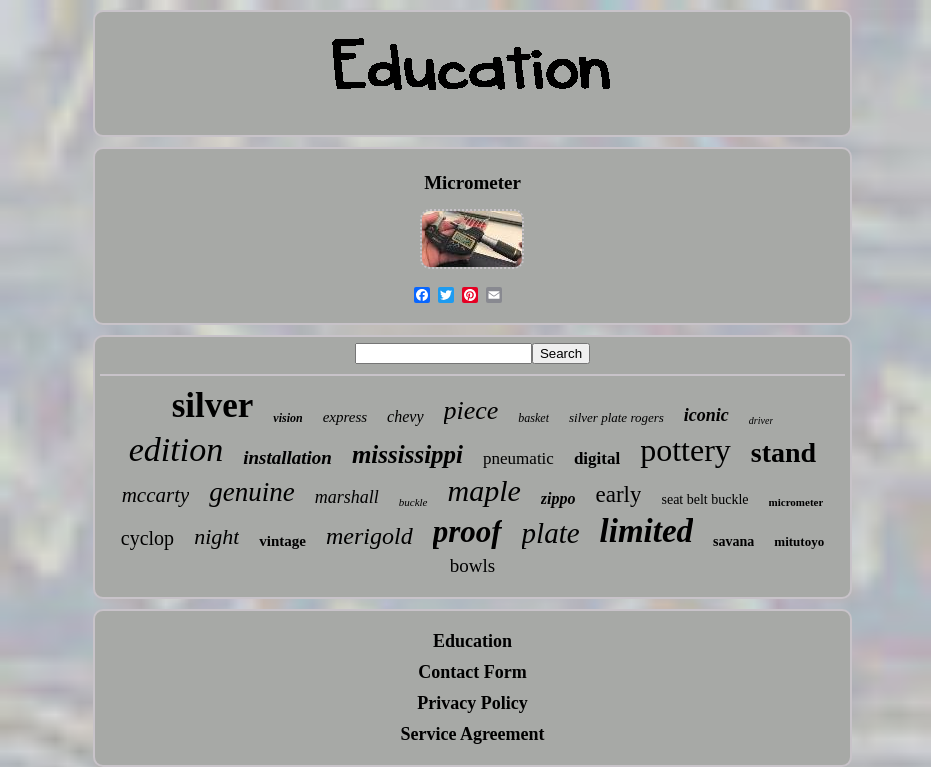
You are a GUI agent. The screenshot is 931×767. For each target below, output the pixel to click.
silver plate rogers (616, 417)
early (619, 494)
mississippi (407, 454)
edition (176, 449)
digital (597, 458)
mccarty (156, 495)
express (345, 417)
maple (484, 490)
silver (213, 405)
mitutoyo (799, 541)
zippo (558, 498)
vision (287, 418)
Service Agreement (472, 734)
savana (733, 541)
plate (551, 533)
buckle (413, 502)
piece (471, 410)
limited (647, 531)
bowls (472, 565)
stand (783, 452)
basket (533, 418)
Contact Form (472, 672)
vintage (282, 541)
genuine (251, 492)
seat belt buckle (704, 499)
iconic (706, 415)
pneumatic (518, 458)
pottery (685, 450)
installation (287, 457)
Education (472, 641)
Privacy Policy (472, 703)
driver (761, 420)
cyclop (147, 538)
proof (467, 531)
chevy (405, 416)
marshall (347, 497)
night (216, 536)
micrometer (796, 502)
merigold (369, 536)
